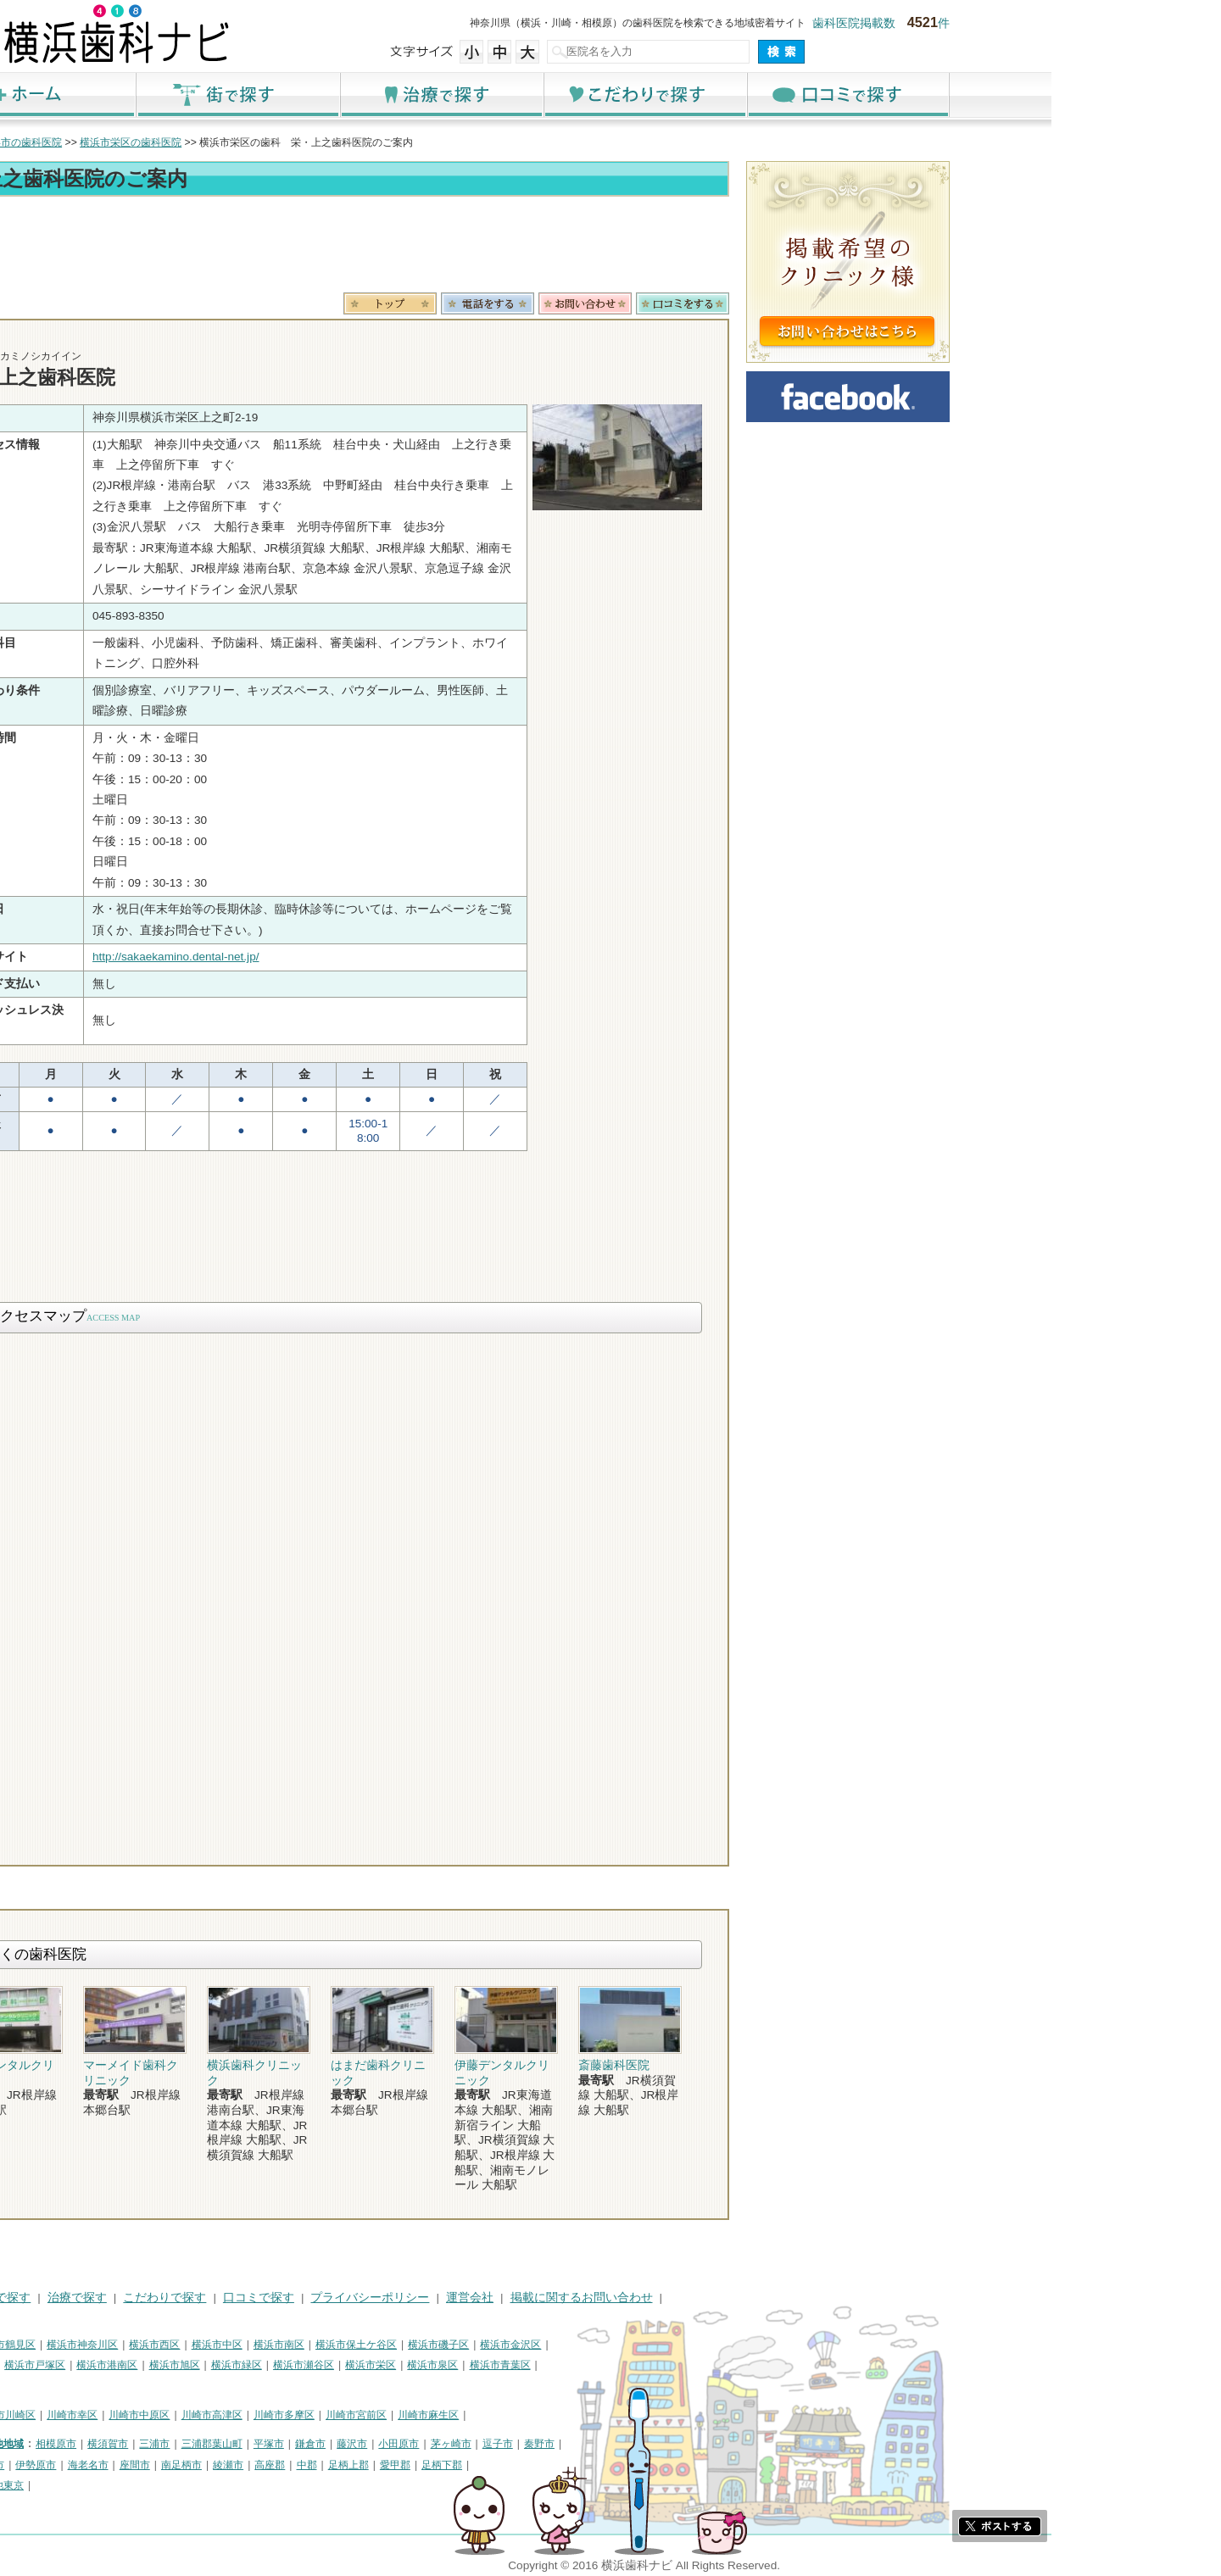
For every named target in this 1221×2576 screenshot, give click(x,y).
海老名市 (257, 2465)
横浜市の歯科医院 (190, 142)
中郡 (476, 2465)
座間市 (304, 2465)
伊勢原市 (205, 2465)
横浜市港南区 (276, 2365)
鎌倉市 (480, 2444)
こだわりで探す (814, 94)
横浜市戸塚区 (204, 2365)
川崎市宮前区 (525, 2415)
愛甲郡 (564, 2465)
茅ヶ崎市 (620, 2444)
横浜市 (117, 2345)
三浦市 (324, 2444)
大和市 (158, 2465)
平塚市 (438, 2444)
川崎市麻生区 (597, 2415)
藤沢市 (521, 2444)
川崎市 (117, 2415)
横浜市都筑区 (132, 2386)
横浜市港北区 (132, 2365)
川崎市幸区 (241, 2415)
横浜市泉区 (602, 2365)
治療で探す (610, 94)
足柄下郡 (611, 2465)
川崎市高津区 (381, 2415)
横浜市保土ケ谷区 (525, 2345)
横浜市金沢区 (680, 2345)
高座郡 (439, 2465)
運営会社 (639, 2297)
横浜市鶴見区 (174, 2345)
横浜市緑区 (406, 2365)
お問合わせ (754, 303)
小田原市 (568, 2444)
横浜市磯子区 (607, 2345)
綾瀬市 (397, 2465)
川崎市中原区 (308, 2415)
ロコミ (852, 303)
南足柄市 (351, 2465)
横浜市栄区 (540, 2365)
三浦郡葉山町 (381, 2444)
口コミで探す (1017, 94)
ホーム (203, 94)
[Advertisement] (500, 247)
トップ (117, 142)
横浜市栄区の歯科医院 (300, 142)
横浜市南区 (448, 2345)
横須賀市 (277, 2444)
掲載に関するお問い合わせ (751, 2297)
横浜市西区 (323, 2345)
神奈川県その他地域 (147, 2444)
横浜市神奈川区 (251, 2345)
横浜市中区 (386, 2345)
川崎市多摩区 (453, 2415)
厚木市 (117, 2465)
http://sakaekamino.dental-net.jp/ (345, 956)
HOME (119, 2297)
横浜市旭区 (344, 2365)
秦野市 (709, 2444)
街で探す (407, 94)
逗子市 (667, 2444)
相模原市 (225, 2444)
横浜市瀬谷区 (473, 2365)
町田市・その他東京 (147, 2485)
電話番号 (657, 303)
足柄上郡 (518, 2465)
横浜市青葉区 (669, 2365)
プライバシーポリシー (539, 2297)
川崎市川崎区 (174, 2415)
